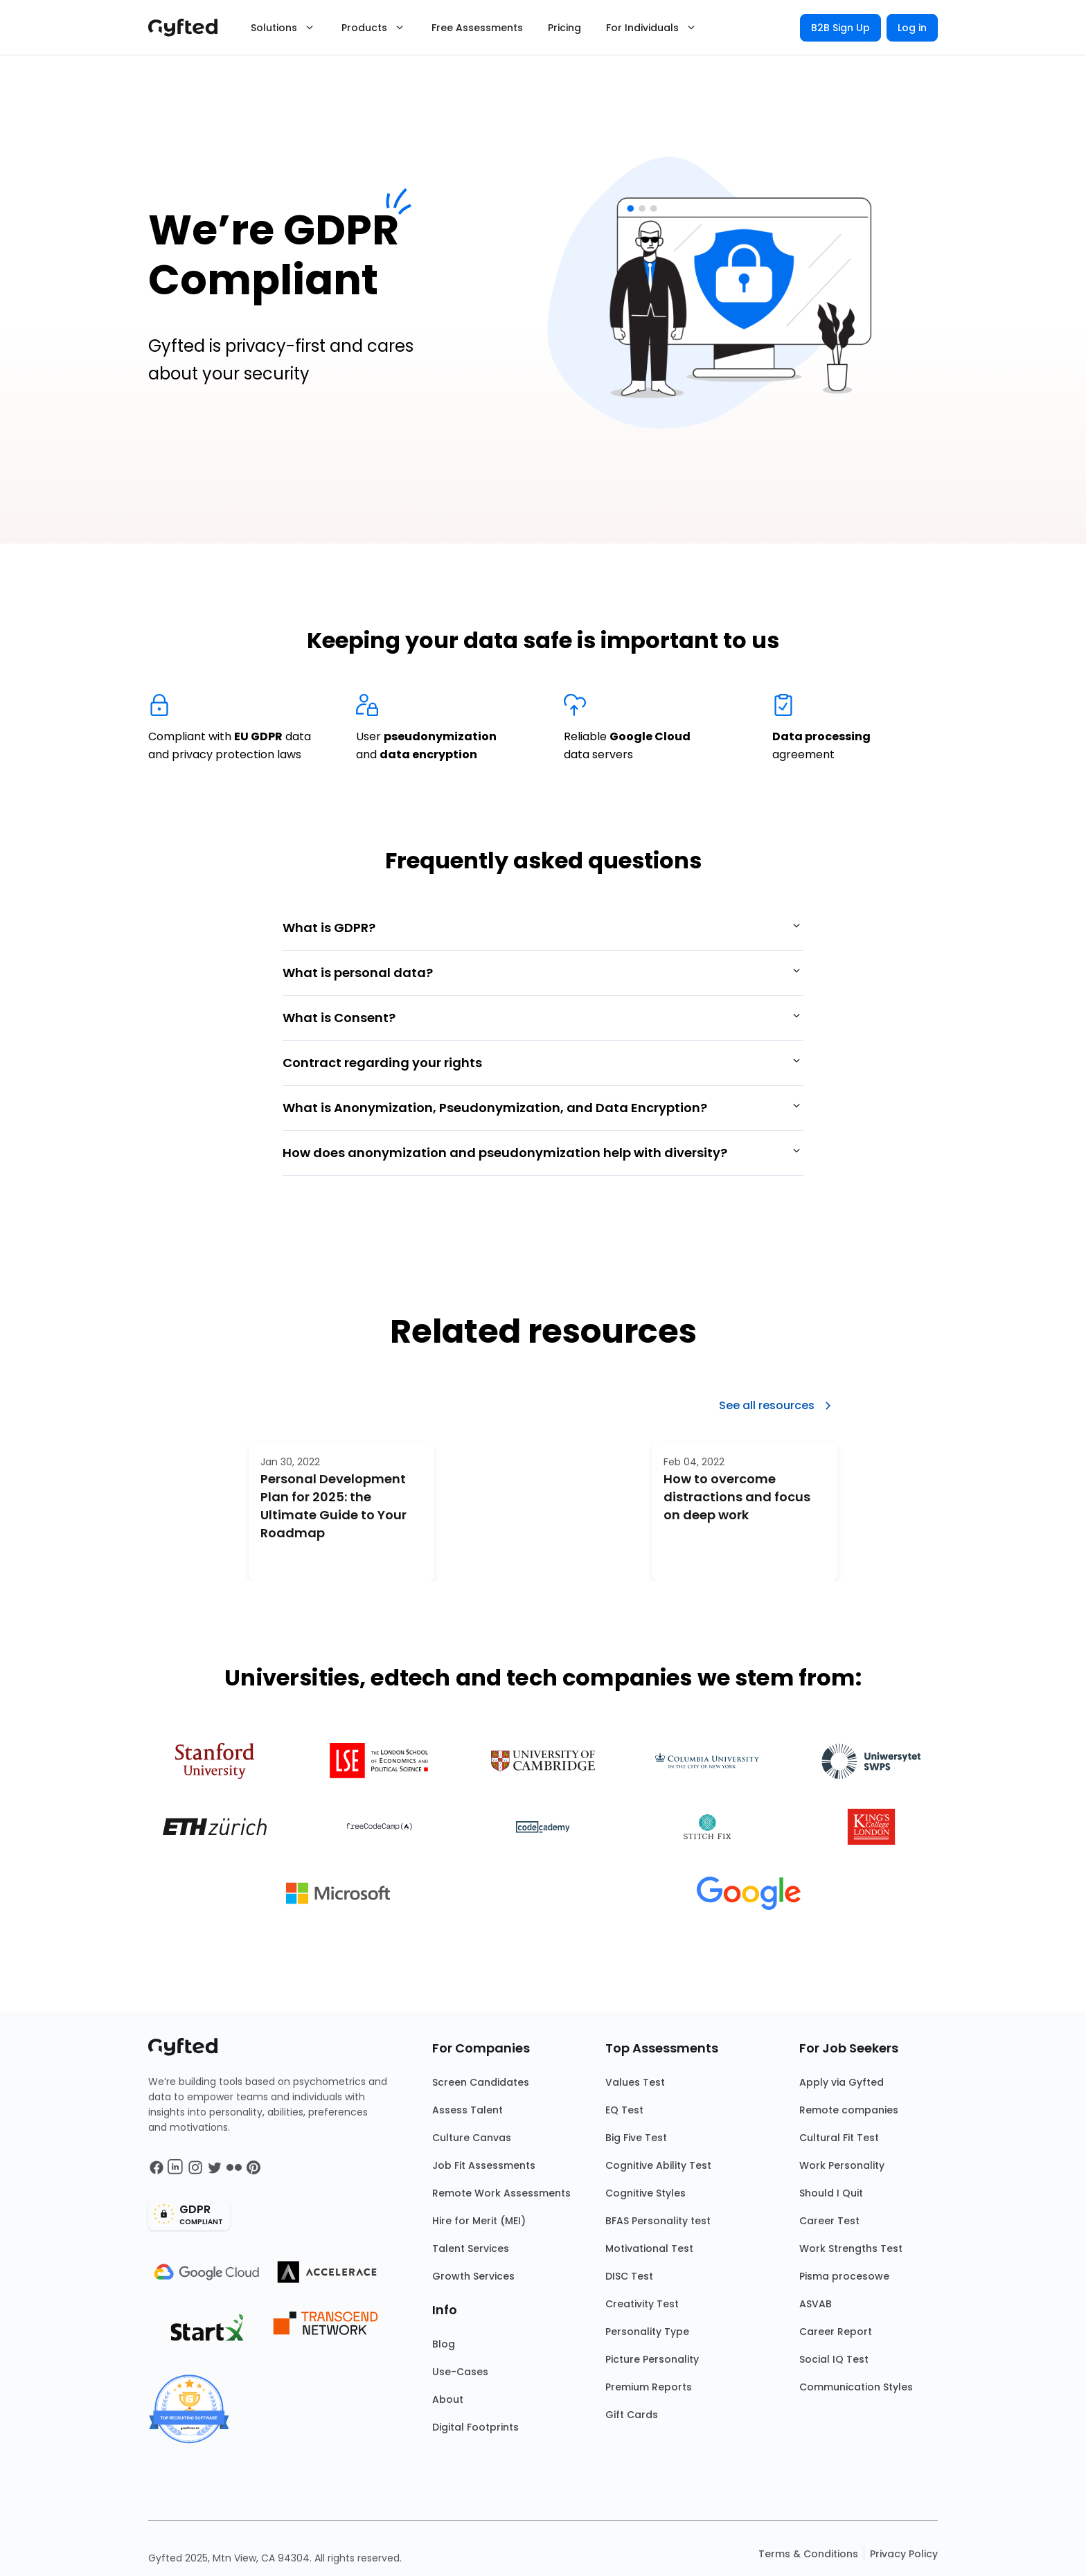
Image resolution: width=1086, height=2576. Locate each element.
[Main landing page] (189, 28)
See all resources (778, 1405)
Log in (912, 28)
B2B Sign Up (840, 28)
